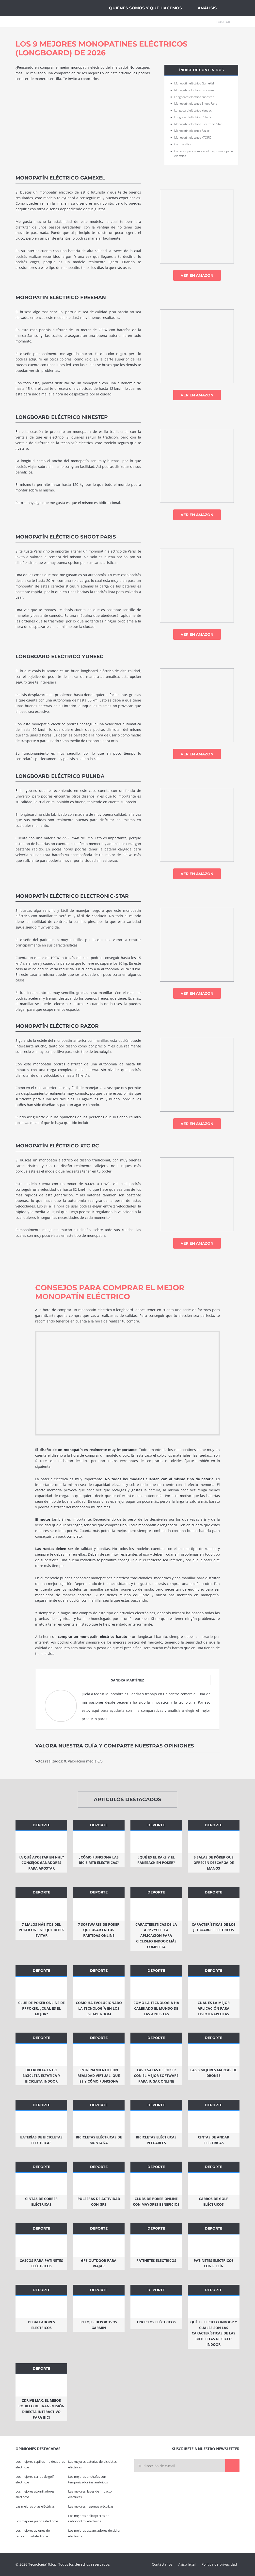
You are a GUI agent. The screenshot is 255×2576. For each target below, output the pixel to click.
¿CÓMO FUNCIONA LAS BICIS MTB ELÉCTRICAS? (99, 1860)
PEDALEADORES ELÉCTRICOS (41, 2325)
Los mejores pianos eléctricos (37, 2521)
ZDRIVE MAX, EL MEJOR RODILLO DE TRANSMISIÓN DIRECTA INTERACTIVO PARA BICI (41, 2408)
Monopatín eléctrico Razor (191, 131)
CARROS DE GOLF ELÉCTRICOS (213, 2201)
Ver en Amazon (197, 275)
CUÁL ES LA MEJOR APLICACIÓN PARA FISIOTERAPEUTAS (214, 2008)
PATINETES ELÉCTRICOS (156, 2260)
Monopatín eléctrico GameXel (194, 83)
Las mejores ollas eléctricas (35, 2506)
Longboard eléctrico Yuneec (193, 110)
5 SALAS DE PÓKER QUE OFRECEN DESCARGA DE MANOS (213, 1863)
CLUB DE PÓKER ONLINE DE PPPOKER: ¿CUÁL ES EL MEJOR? (41, 2008)
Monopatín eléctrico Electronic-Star (198, 124)
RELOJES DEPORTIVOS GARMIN (98, 2325)
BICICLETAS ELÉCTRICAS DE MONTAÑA (99, 2140)
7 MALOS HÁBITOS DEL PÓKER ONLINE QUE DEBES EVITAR (41, 1930)
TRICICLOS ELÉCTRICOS (156, 2322)
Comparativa (182, 144)
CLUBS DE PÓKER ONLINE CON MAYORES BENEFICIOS (156, 2201)
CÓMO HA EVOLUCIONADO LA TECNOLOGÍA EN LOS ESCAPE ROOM (99, 2008)
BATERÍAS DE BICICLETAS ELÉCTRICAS (41, 2140)
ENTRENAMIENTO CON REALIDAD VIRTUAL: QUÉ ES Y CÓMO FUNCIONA (99, 2076)
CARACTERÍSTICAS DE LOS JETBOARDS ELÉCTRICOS (214, 1927)
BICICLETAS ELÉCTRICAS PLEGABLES (156, 2140)
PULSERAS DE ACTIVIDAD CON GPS (99, 2201)
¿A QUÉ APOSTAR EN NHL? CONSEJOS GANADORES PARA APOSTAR (41, 1863)
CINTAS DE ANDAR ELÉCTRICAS (213, 2140)
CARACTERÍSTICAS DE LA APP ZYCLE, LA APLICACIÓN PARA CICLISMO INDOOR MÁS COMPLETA (156, 1935)
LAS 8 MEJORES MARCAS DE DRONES (213, 2073)
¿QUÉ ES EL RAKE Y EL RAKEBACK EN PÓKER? (156, 1860)
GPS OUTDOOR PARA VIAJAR (98, 2263)
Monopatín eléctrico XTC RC (192, 137)
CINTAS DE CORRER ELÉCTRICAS (41, 2201)
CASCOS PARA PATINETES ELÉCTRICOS (41, 2263)
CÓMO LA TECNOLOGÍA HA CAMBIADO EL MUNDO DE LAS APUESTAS (156, 2008)
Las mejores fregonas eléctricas (90, 2506)
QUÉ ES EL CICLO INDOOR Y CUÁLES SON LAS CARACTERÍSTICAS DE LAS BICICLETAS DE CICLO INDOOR (213, 2333)
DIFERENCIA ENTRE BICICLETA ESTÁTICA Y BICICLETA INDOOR (41, 2076)
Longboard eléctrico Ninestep (194, 97)
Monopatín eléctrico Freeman (194, 90)
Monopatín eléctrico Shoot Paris (195, 103)
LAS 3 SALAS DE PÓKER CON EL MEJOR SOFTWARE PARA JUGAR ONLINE (156, 2076)
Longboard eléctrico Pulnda (192, 117)
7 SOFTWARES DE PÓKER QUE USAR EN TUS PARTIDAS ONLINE (98, 1930)
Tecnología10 (41, 8)
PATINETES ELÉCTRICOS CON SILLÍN (214, 2263)
